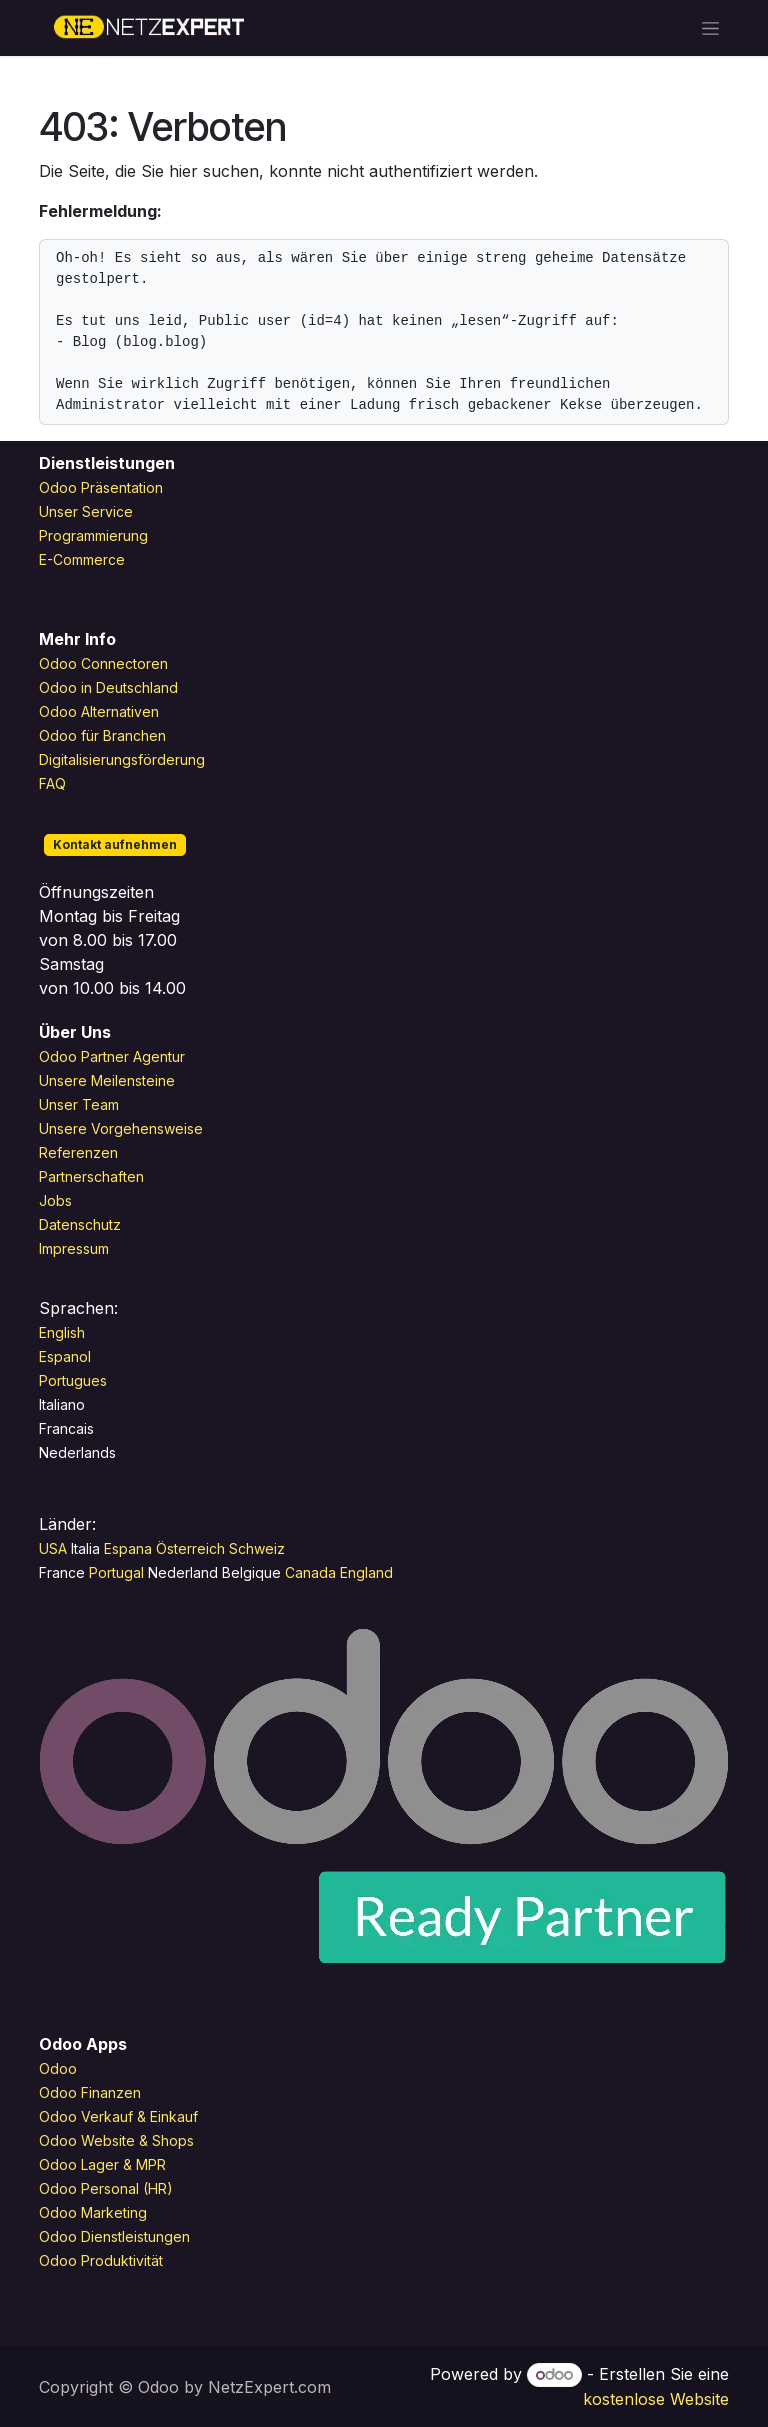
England (366, 1572)
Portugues (73, 1380)
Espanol (65, 1356)
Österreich (190, 1548)
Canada (310, 1572)
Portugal (118, 1572)
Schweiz (259, 1548)
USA (53, 1548)
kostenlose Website (656, 2399)
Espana (130, 1548)
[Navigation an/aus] (710, 28)
